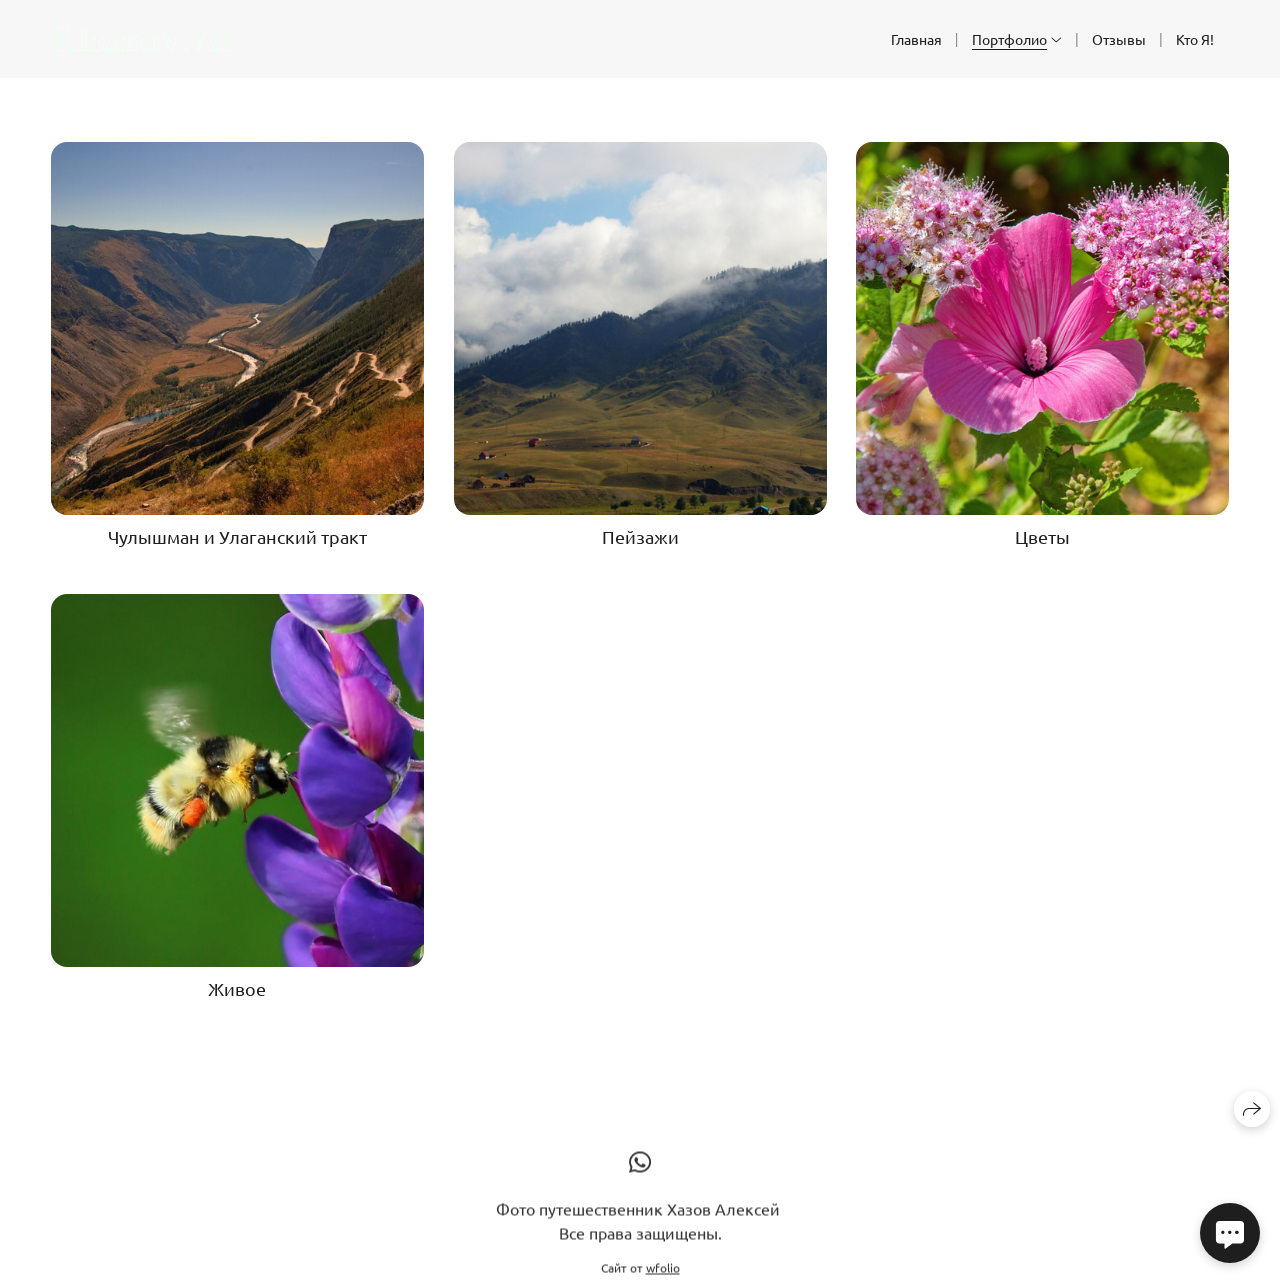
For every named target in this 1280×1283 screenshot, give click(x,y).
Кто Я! (1195, 39)
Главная (916, 39)
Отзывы (1119, 39)
